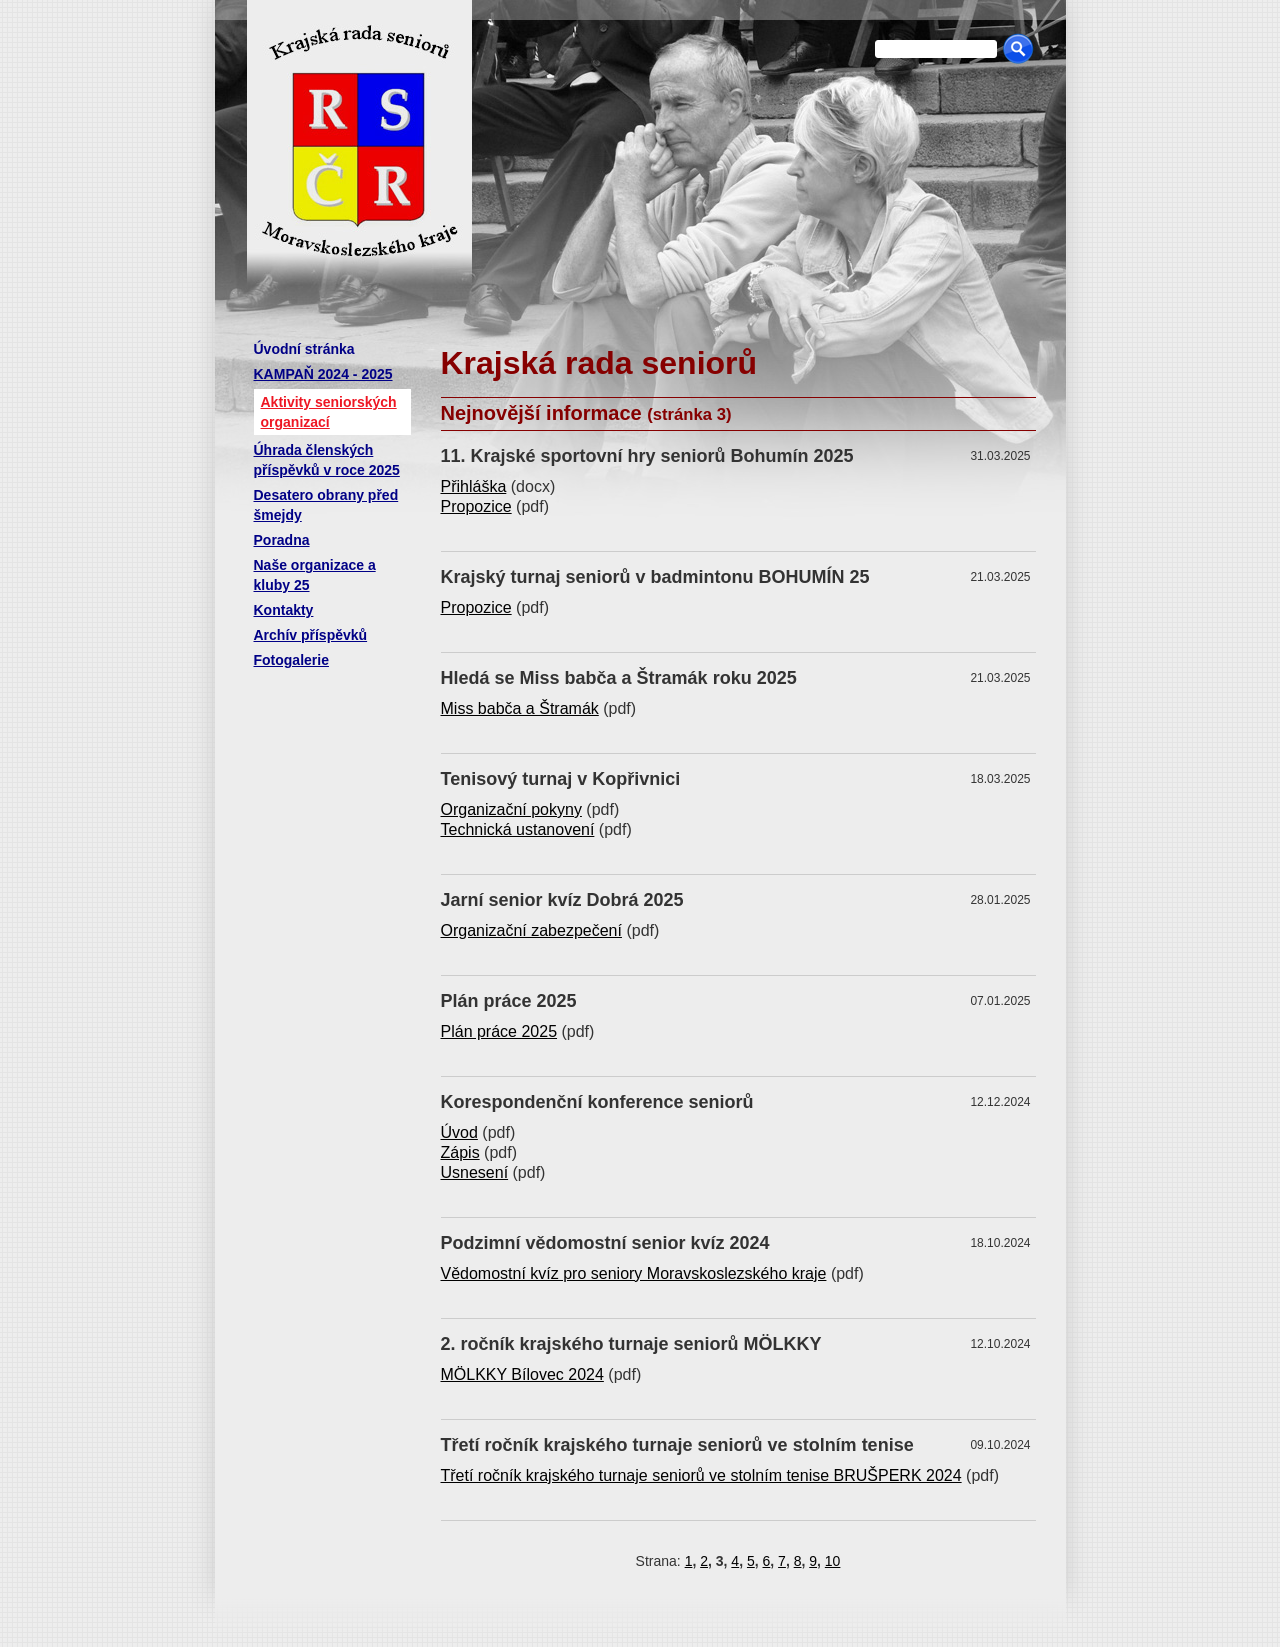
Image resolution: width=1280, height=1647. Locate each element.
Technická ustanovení (518, 829)
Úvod (459, 1132)
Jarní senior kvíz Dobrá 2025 (562, 900)
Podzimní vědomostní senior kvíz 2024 (605, 1243)
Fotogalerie (291, 660)
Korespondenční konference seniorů (597, 1102)
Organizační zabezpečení (531, 930)
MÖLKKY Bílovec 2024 (522, 1374)
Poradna (282, 540)
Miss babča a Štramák (520, 708)
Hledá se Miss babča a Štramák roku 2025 (619, 678)
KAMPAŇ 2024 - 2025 (323, 374)
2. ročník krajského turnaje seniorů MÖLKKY (631, 1344)
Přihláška (474, 486)
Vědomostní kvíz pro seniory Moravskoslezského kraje (634, 1273)
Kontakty (284, 610)
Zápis (460, 1152)
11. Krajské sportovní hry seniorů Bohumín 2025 (647, 456)
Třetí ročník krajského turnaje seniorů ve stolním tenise (677, 1445)
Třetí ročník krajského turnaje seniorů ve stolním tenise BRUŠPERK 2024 (701, 1475)
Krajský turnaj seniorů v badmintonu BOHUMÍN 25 (655, 577)
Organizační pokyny (511, 809)
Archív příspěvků (311, 635)
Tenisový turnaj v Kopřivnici (561, 779)
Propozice (476, 506)
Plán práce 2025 (509, 1001)
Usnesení (475, 1172)
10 (833, 1561)
